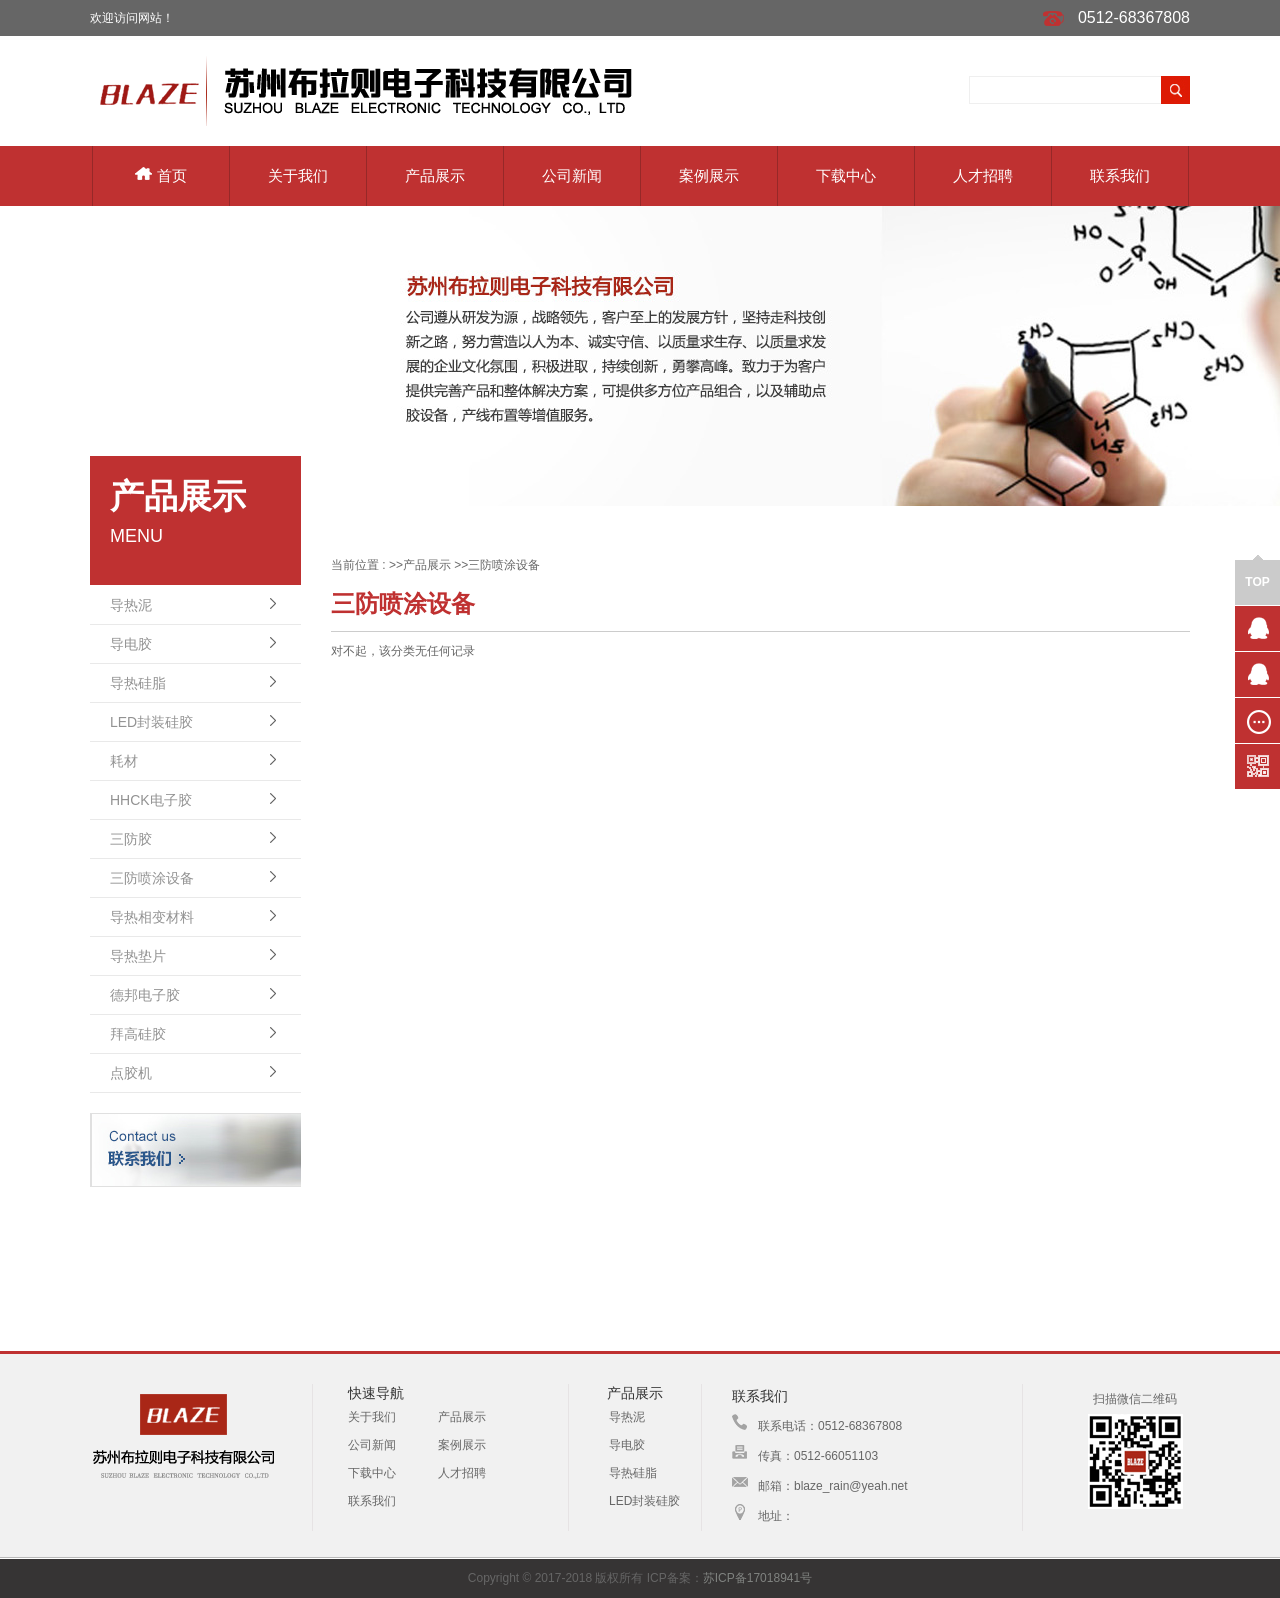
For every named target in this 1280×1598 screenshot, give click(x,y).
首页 (161, 175)
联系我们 (1120, 175)
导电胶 (131, 644)
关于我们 (298, 175)
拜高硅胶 (138, 1034)
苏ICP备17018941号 (757, 1578)
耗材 (124, 761)
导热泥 (131, 605)
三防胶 (131, 839)
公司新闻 (572, 175)
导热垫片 (138, 956)
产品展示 (435, 175)
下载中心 (846, 175)
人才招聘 (983, 175)
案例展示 (709, 175)
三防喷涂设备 (152, 878)
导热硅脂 (138, 683)
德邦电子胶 (145, 995)
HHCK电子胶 (151, 800)
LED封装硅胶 (151, 722)
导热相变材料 (152, 917)
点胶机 (131, 1073)
